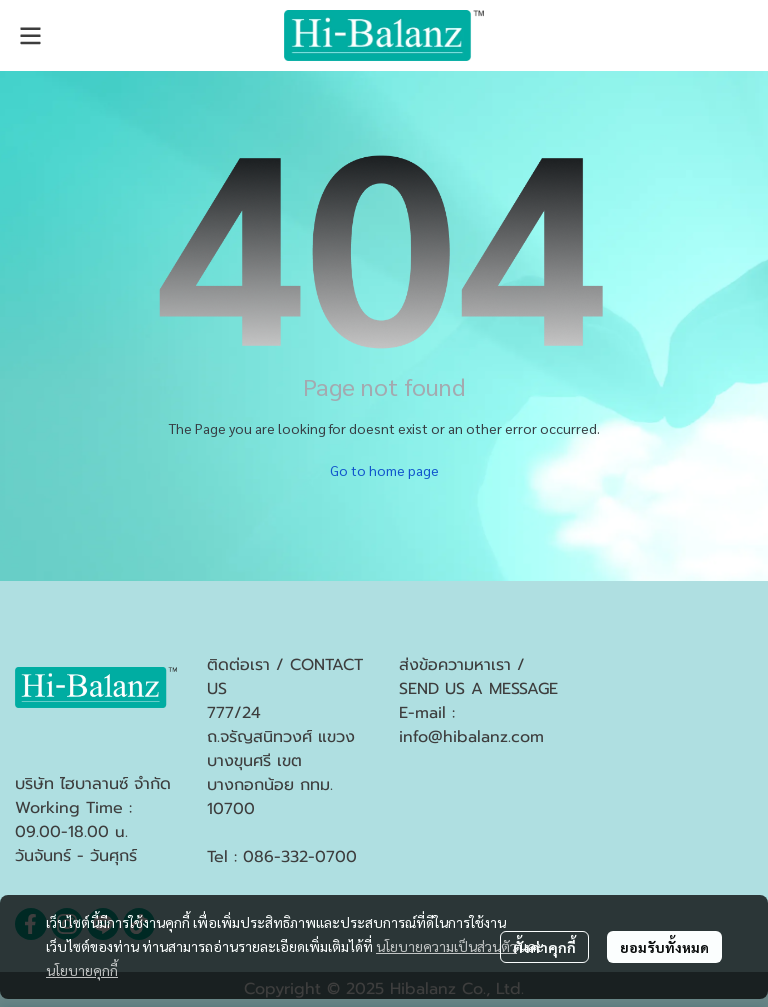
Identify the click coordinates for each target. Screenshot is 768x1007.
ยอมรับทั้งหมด (664, 947)
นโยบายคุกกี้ (82, 970)
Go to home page (384, 470)
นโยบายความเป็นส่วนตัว (446, 946)
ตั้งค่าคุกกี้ (544, 947)
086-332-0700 (300, 857)
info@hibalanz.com (471, 737)
